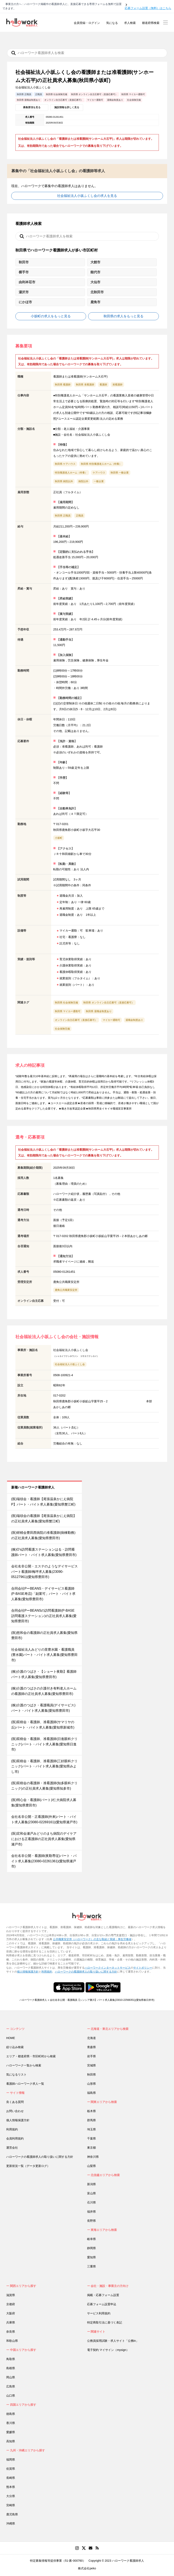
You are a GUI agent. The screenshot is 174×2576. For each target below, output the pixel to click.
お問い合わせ (15, 2111)
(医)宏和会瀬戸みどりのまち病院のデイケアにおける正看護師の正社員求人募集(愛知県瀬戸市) (44, 1839)
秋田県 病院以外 (64, 481)
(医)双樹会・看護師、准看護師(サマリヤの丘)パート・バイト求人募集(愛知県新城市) (42, 1724)
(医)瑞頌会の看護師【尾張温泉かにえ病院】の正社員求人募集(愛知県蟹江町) (44, 1518)
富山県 (91, 2193)
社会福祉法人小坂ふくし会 (70, 1364)
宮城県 (91, 2065)
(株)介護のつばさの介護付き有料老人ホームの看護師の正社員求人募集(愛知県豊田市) (44, 1691)
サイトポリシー (142, 1967)
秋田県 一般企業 (120, 472)
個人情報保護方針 (28, 1971)
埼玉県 (91, 2129)
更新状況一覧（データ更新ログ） (28, 2166)
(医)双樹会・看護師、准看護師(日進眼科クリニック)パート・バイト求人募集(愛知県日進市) (44, 1744)
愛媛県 (10, 2432)
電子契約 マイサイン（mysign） (108, 2350)
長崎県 (10, 2477)
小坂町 (58, 837)
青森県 (91, 2047)
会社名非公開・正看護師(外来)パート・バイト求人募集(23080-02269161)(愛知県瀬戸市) (44, 1819)
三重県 (91, 2266)
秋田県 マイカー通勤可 (67, 1011)
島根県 (10, 2368)
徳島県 (10, 2413)
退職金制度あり (134, 1020)
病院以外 (83, 481)
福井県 (91, 2211)
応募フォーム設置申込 (101, 2304)
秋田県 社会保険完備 (66, 1002)
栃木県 (91, 2111)
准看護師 (117, 384)
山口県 (10, 2395)
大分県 (10, 2496)
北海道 (91, 2038)
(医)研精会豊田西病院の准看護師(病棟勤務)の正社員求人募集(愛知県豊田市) (43, 1535)
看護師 (103, 384)
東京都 (91, 2147)
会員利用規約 (15, 2138)
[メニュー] (165, 22)
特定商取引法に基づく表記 (104, 2322)
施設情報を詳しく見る (66, 107)
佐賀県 (10, 2468)
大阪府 (10, 2313)
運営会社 (12, 2147)
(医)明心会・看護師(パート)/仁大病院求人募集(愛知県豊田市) (44, 1802)
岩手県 (91, 2056)
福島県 (91, 2092)
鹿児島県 (12, 2514)
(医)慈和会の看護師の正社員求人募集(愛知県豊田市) (44, 1635)
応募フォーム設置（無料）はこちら (148, 8)
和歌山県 (12, 2340)
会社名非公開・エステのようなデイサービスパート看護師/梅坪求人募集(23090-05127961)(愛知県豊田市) (44, 1571)
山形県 (91, 2083)
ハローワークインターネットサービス (108, 1967)
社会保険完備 (62, 1028)
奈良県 (10, 2331)
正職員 (79, 515)
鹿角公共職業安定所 (66, 1290)
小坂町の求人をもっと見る (51, 316)
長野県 (91, 2220)
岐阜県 (91, 2239)
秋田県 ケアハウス (65, 463)
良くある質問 (15, 2102)
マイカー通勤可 (111, 1020)
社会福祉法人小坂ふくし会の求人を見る (87, 195)
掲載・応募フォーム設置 (103, 2295)
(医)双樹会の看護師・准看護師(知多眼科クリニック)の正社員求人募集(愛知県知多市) (44, 1785)
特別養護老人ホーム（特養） (71, 472)
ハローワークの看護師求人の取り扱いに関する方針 (86, 1971)
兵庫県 (10, 2322)
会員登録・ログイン (87, 23)
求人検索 (130, 23)
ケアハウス (99, 472)
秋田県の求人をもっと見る (123, 316)
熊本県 (10, 2487)
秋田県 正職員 (62, 515)
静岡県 (91, 2248)
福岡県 (10, 2459)
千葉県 (91, 2138)
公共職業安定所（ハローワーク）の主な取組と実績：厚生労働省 (92, 1939)
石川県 (91, 2202)
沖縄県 (10, 2523)
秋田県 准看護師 (85, 384)
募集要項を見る (32, 107)
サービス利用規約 (98, 2313)
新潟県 (91, 2184)
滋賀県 (10, 2295)
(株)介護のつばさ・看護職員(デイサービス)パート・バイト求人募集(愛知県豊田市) (43, 1707)
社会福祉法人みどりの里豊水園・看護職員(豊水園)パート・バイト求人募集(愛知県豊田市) (44, 1655)
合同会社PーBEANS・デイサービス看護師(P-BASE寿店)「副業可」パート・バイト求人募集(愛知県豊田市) (43, 1594)
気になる (112, 23)
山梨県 (91, 2166)
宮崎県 (10, 2505)
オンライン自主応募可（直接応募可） (76, 1020)
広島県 (10, 2386)
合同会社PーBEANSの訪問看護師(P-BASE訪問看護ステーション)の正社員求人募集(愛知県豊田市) (44, 1616)
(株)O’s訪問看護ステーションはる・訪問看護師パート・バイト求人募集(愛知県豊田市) (44, 1552)
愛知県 (91, 2257)
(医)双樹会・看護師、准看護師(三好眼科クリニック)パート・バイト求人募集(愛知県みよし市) (44, 1766)
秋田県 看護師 (62, 384)
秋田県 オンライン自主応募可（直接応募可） (108, 1002)
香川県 (10, 2423)
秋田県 (91, 2074)
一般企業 (99, 481)
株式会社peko (87, 2568)
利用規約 (46, 1971)
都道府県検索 (150, 23)
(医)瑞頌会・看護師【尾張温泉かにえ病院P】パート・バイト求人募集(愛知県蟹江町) (43, 1501)
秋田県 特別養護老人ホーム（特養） (101, 463)
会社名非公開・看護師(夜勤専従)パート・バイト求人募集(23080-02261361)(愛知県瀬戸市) (44, 1861)
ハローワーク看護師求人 (33, 2000)
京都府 (10, 2304)
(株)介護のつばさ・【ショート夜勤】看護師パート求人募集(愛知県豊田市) (44, 1674)
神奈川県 (93, 2156)
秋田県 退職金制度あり (98, 1011)
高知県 (10, 2441)
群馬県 (91, 2120)
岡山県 (10, 2377)
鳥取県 (10, 2359)
